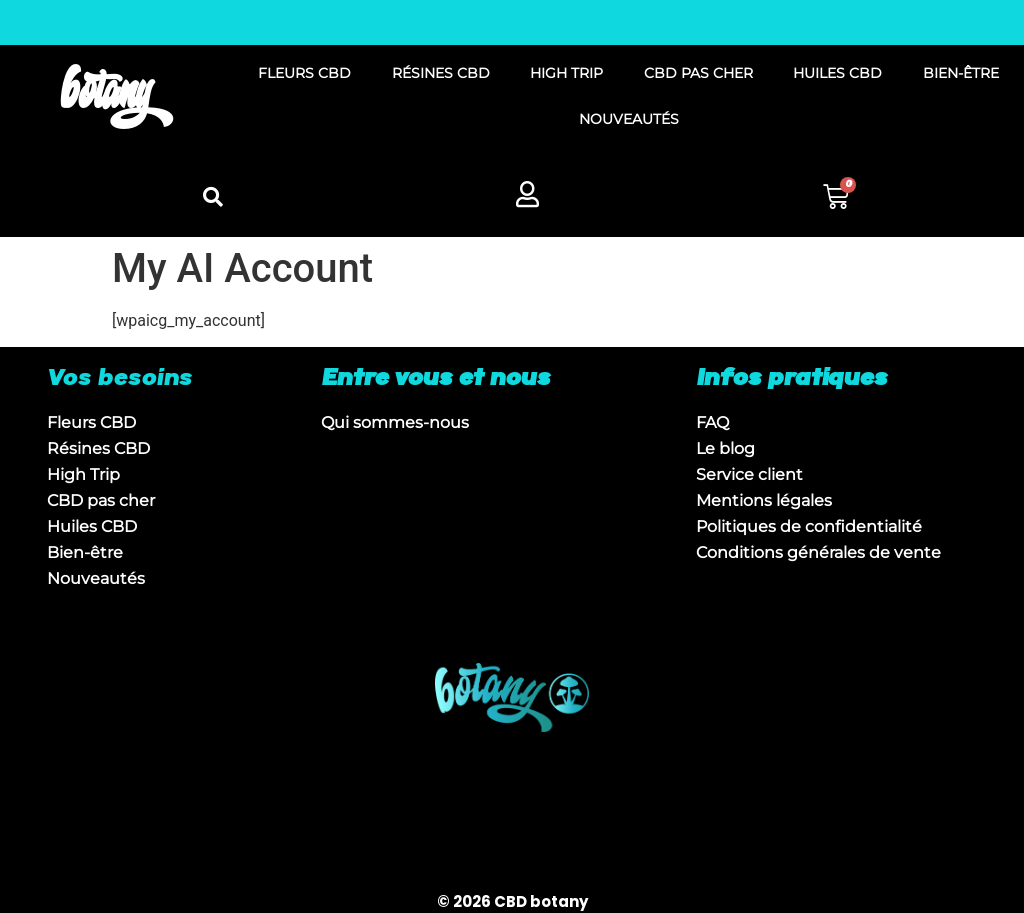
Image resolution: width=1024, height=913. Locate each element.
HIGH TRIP (566, 73)
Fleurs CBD (91, 422)
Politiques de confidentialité (809, 526)
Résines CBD (98, 448)
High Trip (83, 474)
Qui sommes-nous (395, 422)
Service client (749, 474)
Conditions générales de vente (818, 552)
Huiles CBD (92, 526)
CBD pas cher (101, 500)
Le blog (725, 448)
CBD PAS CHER (698, 73)
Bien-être (85, 552)
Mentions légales (764, 500)
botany (106, 95)
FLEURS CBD (304, 73)
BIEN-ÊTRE (961, 73)
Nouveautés (96, 578)
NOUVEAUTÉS (629, 119)
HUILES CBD (837, 73)
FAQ (712, 422)
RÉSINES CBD (441, 73)
